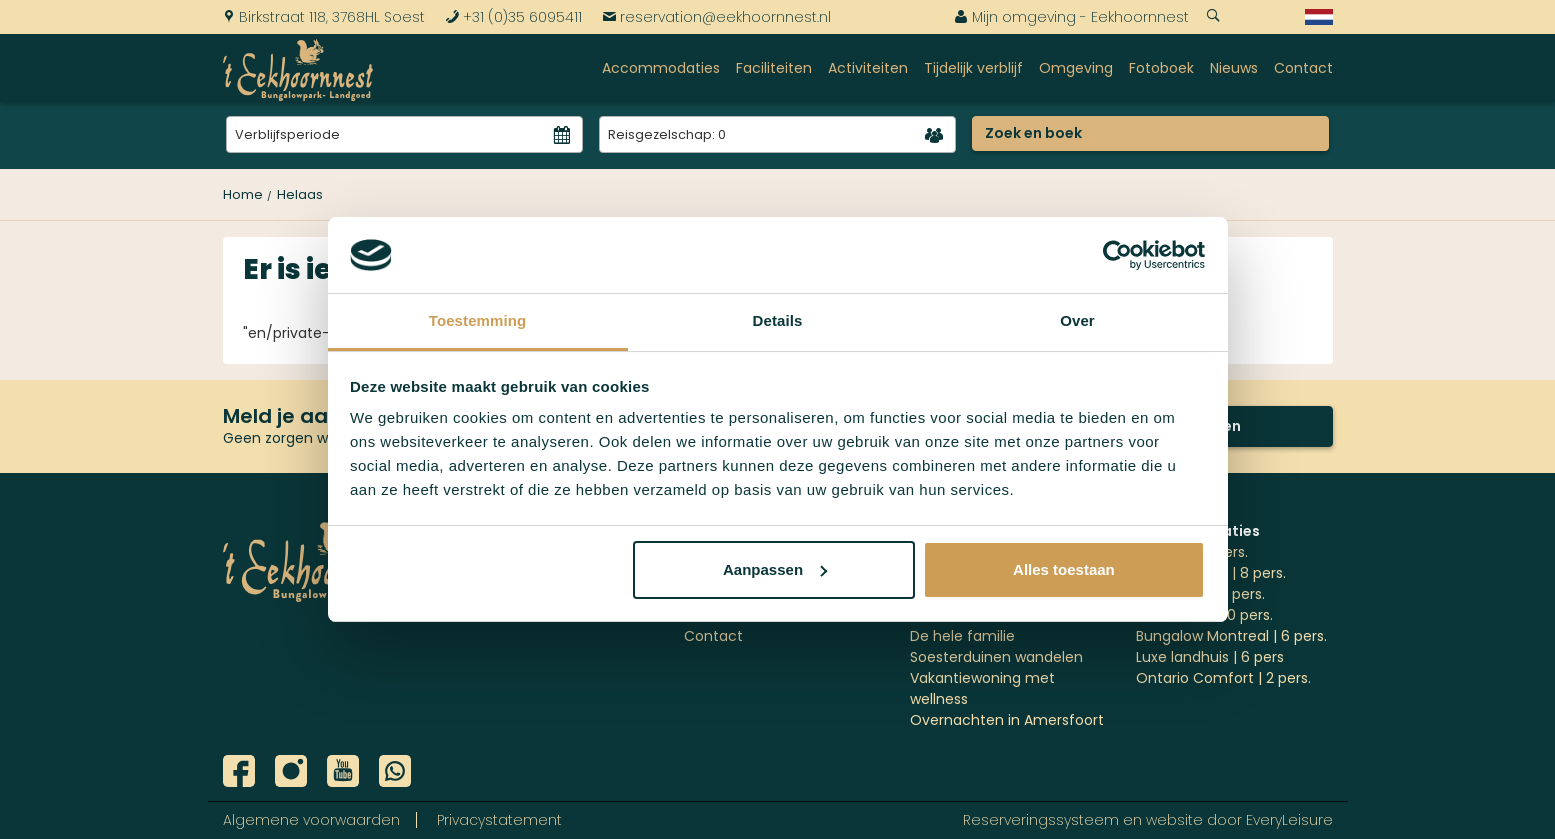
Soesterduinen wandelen (996, 657)
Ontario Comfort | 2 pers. (1223, 678)
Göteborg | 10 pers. (1200, 594)
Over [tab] (1077, 320)
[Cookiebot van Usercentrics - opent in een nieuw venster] (1117, 255)
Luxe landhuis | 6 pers (1210, 657)
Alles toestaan (1064, 569)
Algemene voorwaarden (311, 820)
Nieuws (1234, 68)
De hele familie (962, 636)
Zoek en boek (1033, 133)
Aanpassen (775, 569)
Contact (1303, 68)
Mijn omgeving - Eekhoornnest (1071, 17)
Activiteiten (868, 68)
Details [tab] (778, 320)
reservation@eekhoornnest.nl (716, 17)
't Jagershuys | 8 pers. (1211, 573)
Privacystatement (499, 820)
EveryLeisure (1289, 820)
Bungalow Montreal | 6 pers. (1231, 636)
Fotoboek (1161, 68)
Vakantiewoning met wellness (982, 688)
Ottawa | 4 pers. (1192, 552)
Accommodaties (661, 68)
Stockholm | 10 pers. (1204, 615)
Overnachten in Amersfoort (1007, 720)
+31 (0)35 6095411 (513, 17)
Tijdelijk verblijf (973, 68)
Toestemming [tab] (478, 320)
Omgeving (1076, 68)
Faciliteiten (774, 68)
